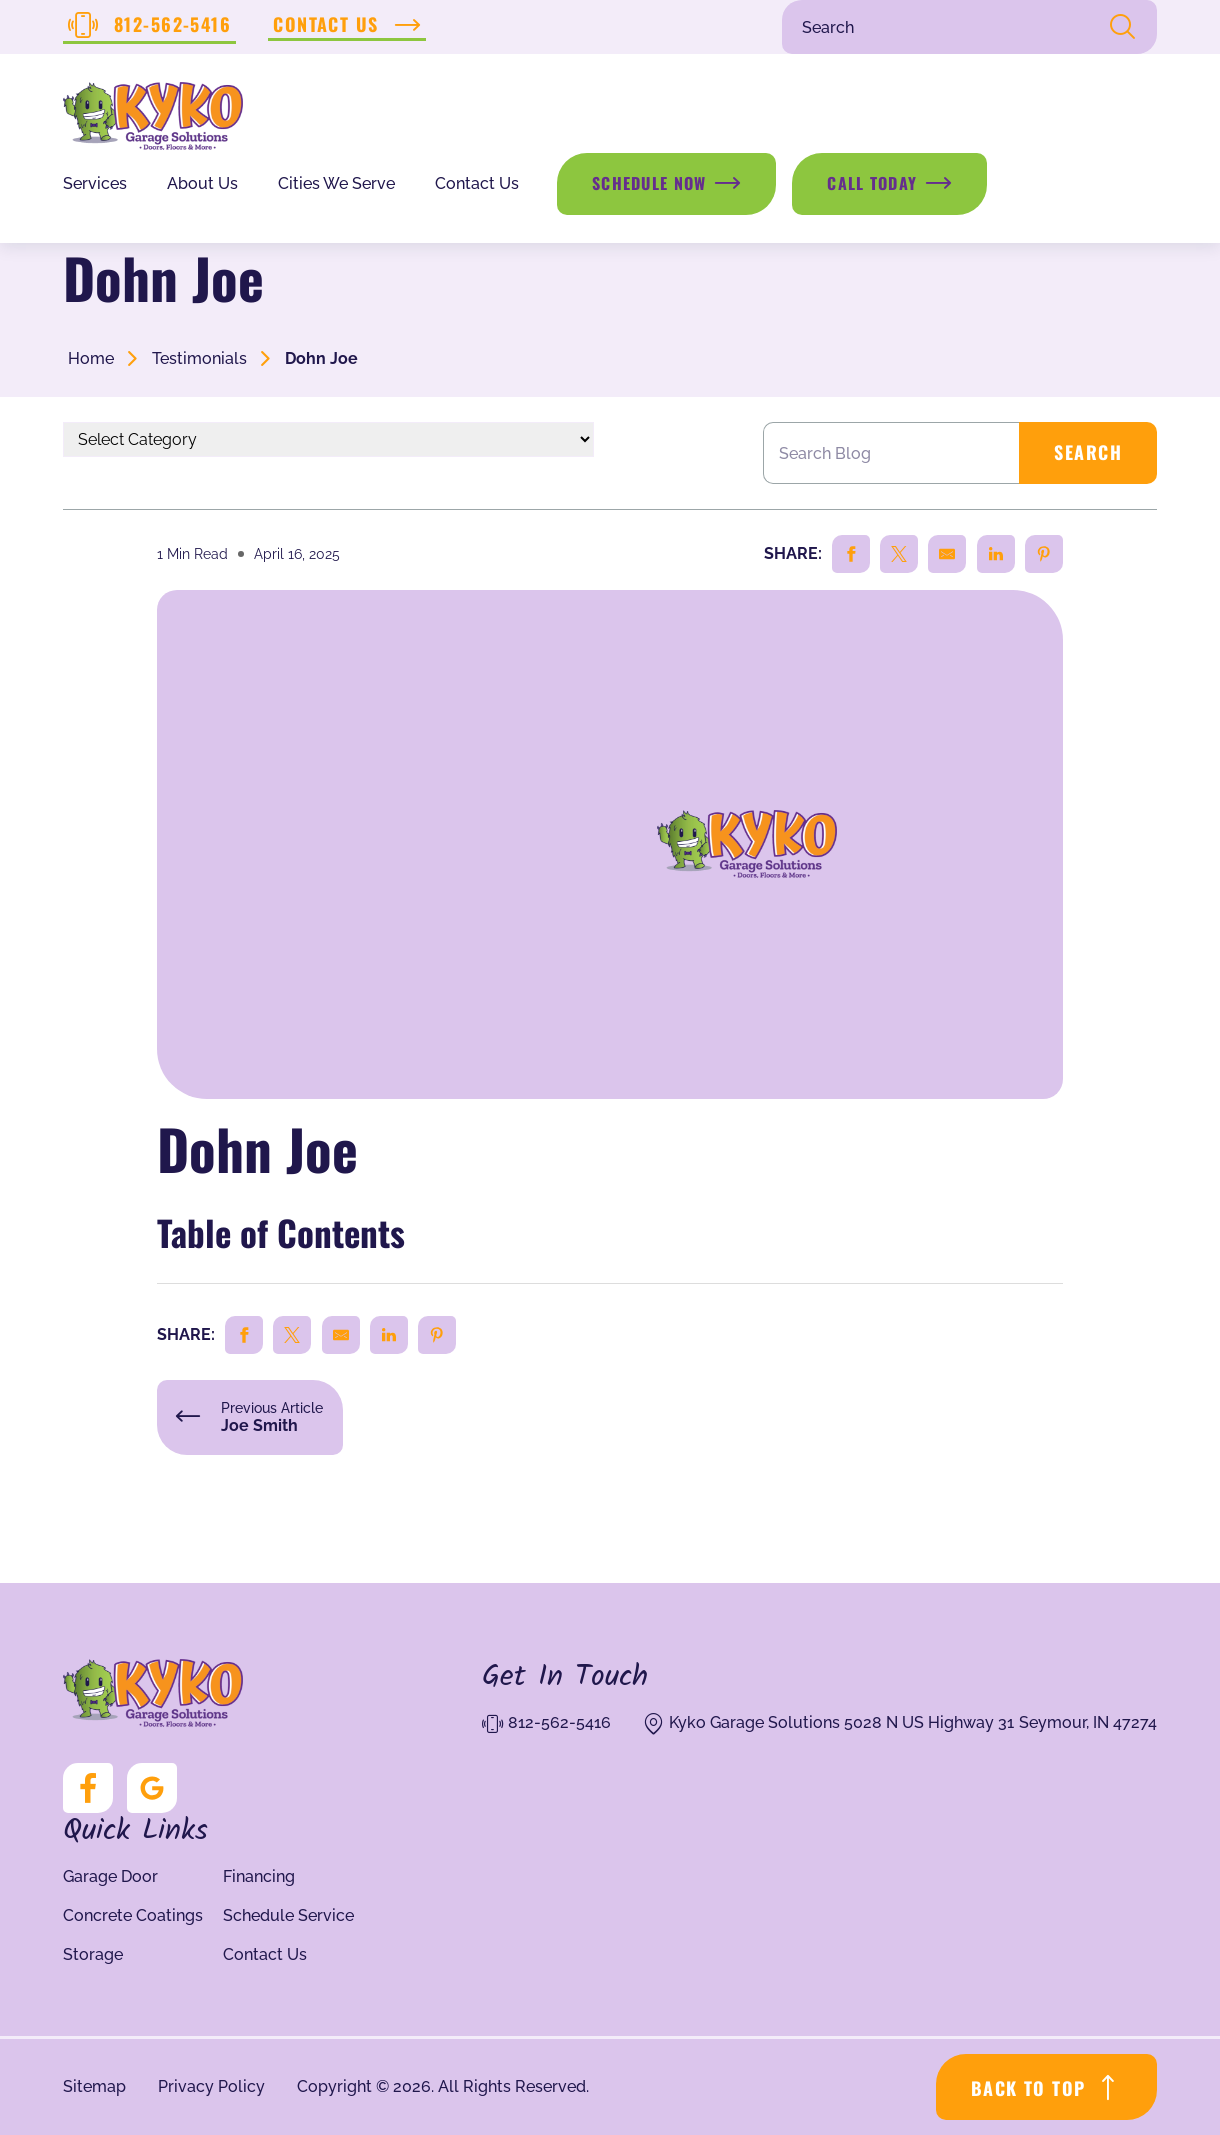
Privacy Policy (211, 2086)
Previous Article (249, 1417)
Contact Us (347, 27)
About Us (202, 183)
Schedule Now (649, 183)
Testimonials (199, 358)
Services (95, 183)
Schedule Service (288, 1915)
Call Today (872, 183)
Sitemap (94, 2086)
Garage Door (110, 1876)
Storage (93, 1954)
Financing (259, 1876)
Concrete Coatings (133, 1915)
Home (91, 358)
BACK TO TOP (1028, 2088)
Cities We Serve (336, 183)
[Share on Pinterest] (1044, 554)
